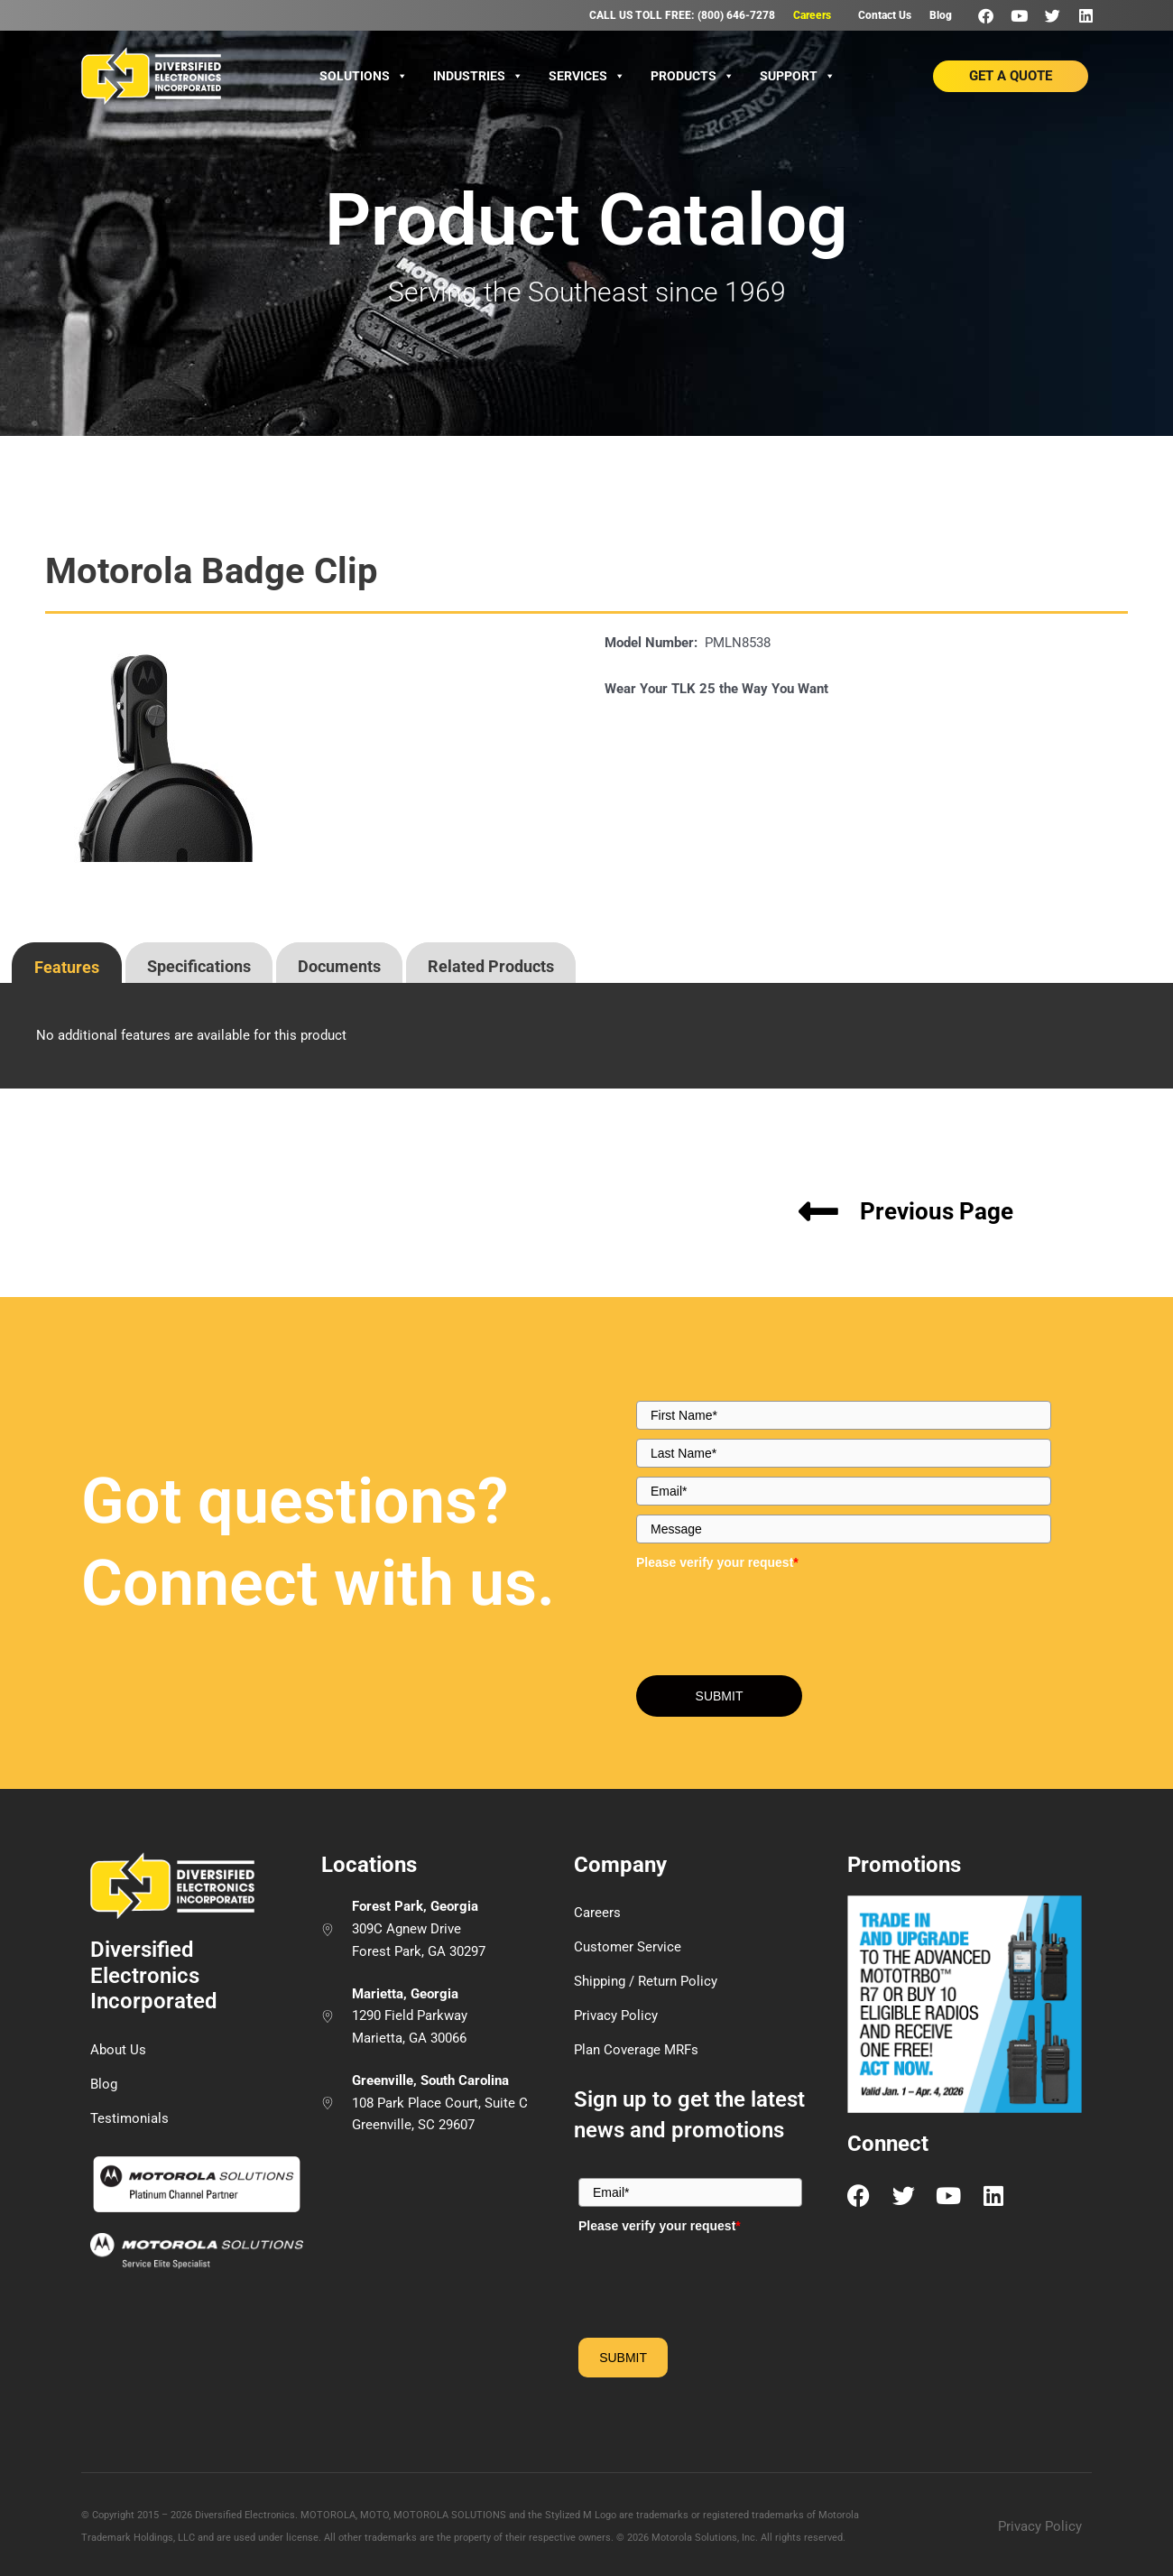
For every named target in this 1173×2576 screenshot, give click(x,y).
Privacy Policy (616, 2015)
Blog (940, 15)
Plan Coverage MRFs (636, 2050)
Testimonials (129, 2118)
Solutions (363, 76)
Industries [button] (478, 76)
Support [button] (798, 76)
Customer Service (627, 1947)
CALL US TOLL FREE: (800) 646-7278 (682, 15)
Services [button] (587, 76)
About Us (118, 2050)
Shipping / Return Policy (645, 1981)
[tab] (67, 962)
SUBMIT (720, 1696)
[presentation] (67, 961)
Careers (812, 15)
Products (692, 76)
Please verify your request (717, 1562)
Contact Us (884, 15)
